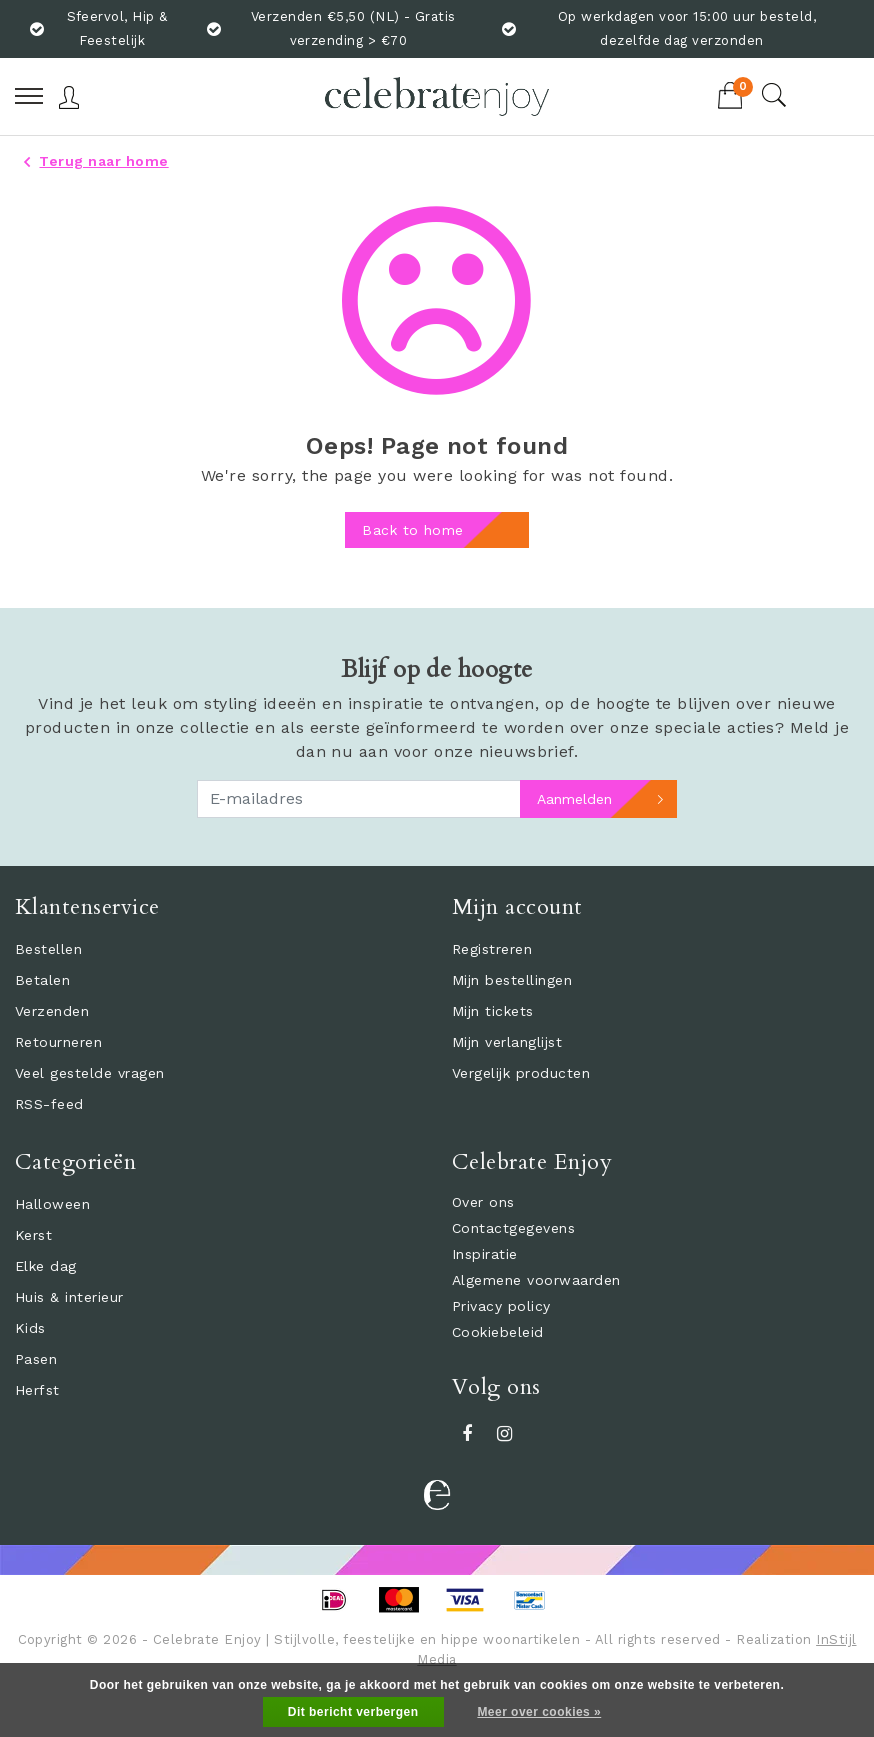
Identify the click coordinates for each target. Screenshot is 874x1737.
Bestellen (48, 949)
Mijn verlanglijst (507, 1042)
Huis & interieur (69, 1297)
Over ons (483, 1202)
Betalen (42, 980)
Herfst (37, 1390)
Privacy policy (501, 1306)
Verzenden (52, 1011)
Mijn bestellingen (512, 980)
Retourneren (58, 1042)
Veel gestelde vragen (90, 1073)
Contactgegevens (513, 1228)
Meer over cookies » (539, 1712)
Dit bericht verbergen (353, 1712)
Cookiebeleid (498, 1332)
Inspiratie (485, 1254)
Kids (30, 1328)
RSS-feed (49, 1104)
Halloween (52, 1204)
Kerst (33, 1235)
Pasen (36, 1359)
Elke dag (46, 1266)
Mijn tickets (493, 1011)
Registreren (492, 949)
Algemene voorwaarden (536, 1280)
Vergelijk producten (521, 1073)
